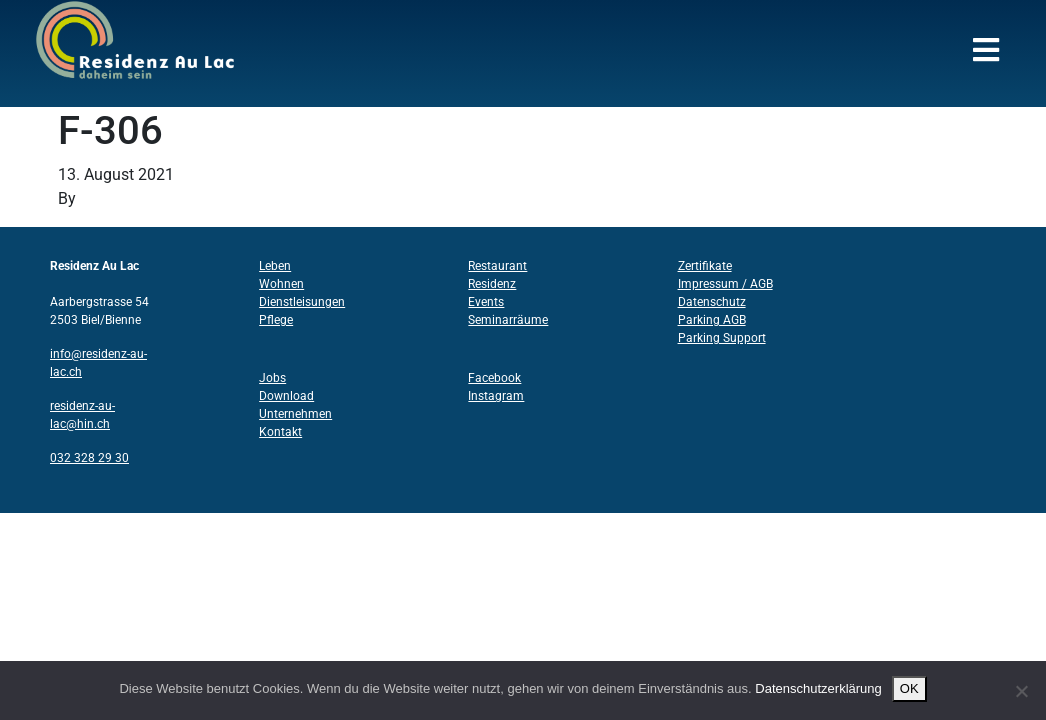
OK (909, 688)
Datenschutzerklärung (818, 688)
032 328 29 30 (89, 458)
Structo (105, 198)
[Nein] (1021, 691)
